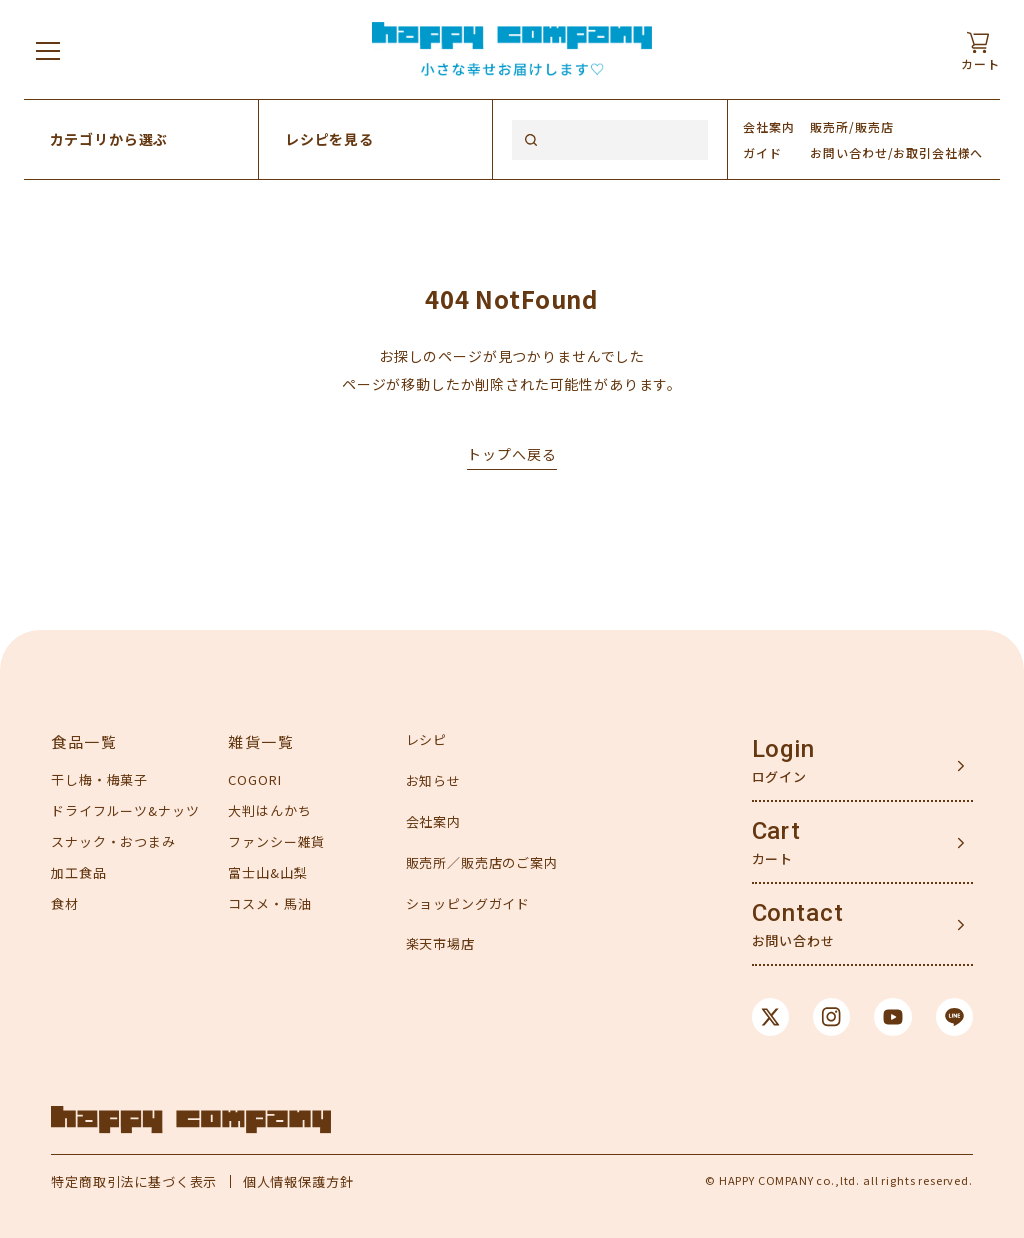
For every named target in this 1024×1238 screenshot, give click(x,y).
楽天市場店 (440, 943)
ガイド (762, 152)
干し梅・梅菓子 (99, 779)
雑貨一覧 (261, 741)
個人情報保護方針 (298, 1181)
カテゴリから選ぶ (109, 139)
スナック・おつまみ (113, 841)
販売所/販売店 (851, 126)
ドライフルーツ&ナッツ (125, 810)
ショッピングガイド (468, 903)
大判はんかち (269, 810)
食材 (65, 903)
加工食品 (78, 872)
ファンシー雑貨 (276, 841)
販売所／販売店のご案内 (482, 862)
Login (783, 749)
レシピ (427, 739)
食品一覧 (84, 741)
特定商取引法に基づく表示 (134, 1181)
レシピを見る (329, 139)
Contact (798, 913)
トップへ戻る (511, 454)
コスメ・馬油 (269, 903)
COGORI (254, 779)
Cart (776, 831)
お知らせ (433, 780)
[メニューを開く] (48, 50)
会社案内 (768, 126)
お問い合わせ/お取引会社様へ (896, 152)
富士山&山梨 (267, 872)
